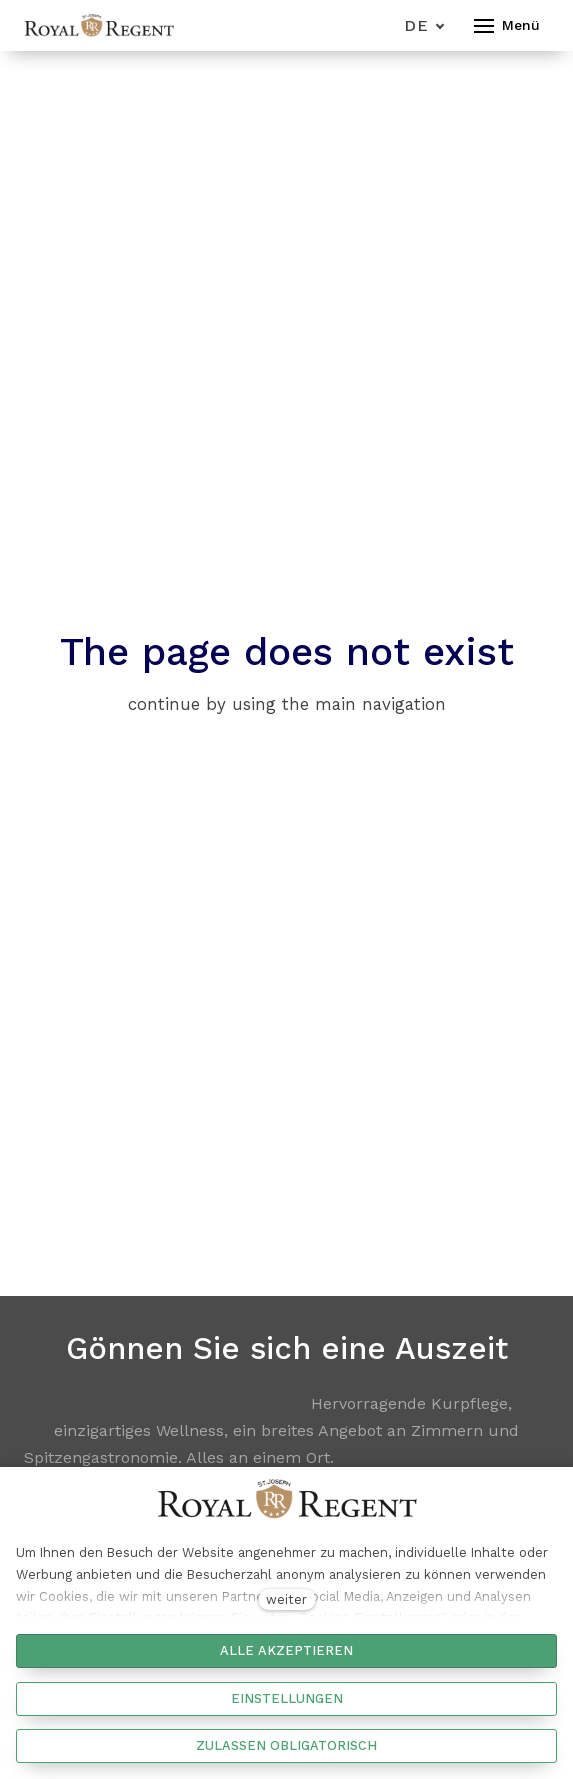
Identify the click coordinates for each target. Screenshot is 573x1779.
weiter (286, 1599)
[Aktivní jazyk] (424, 25)
